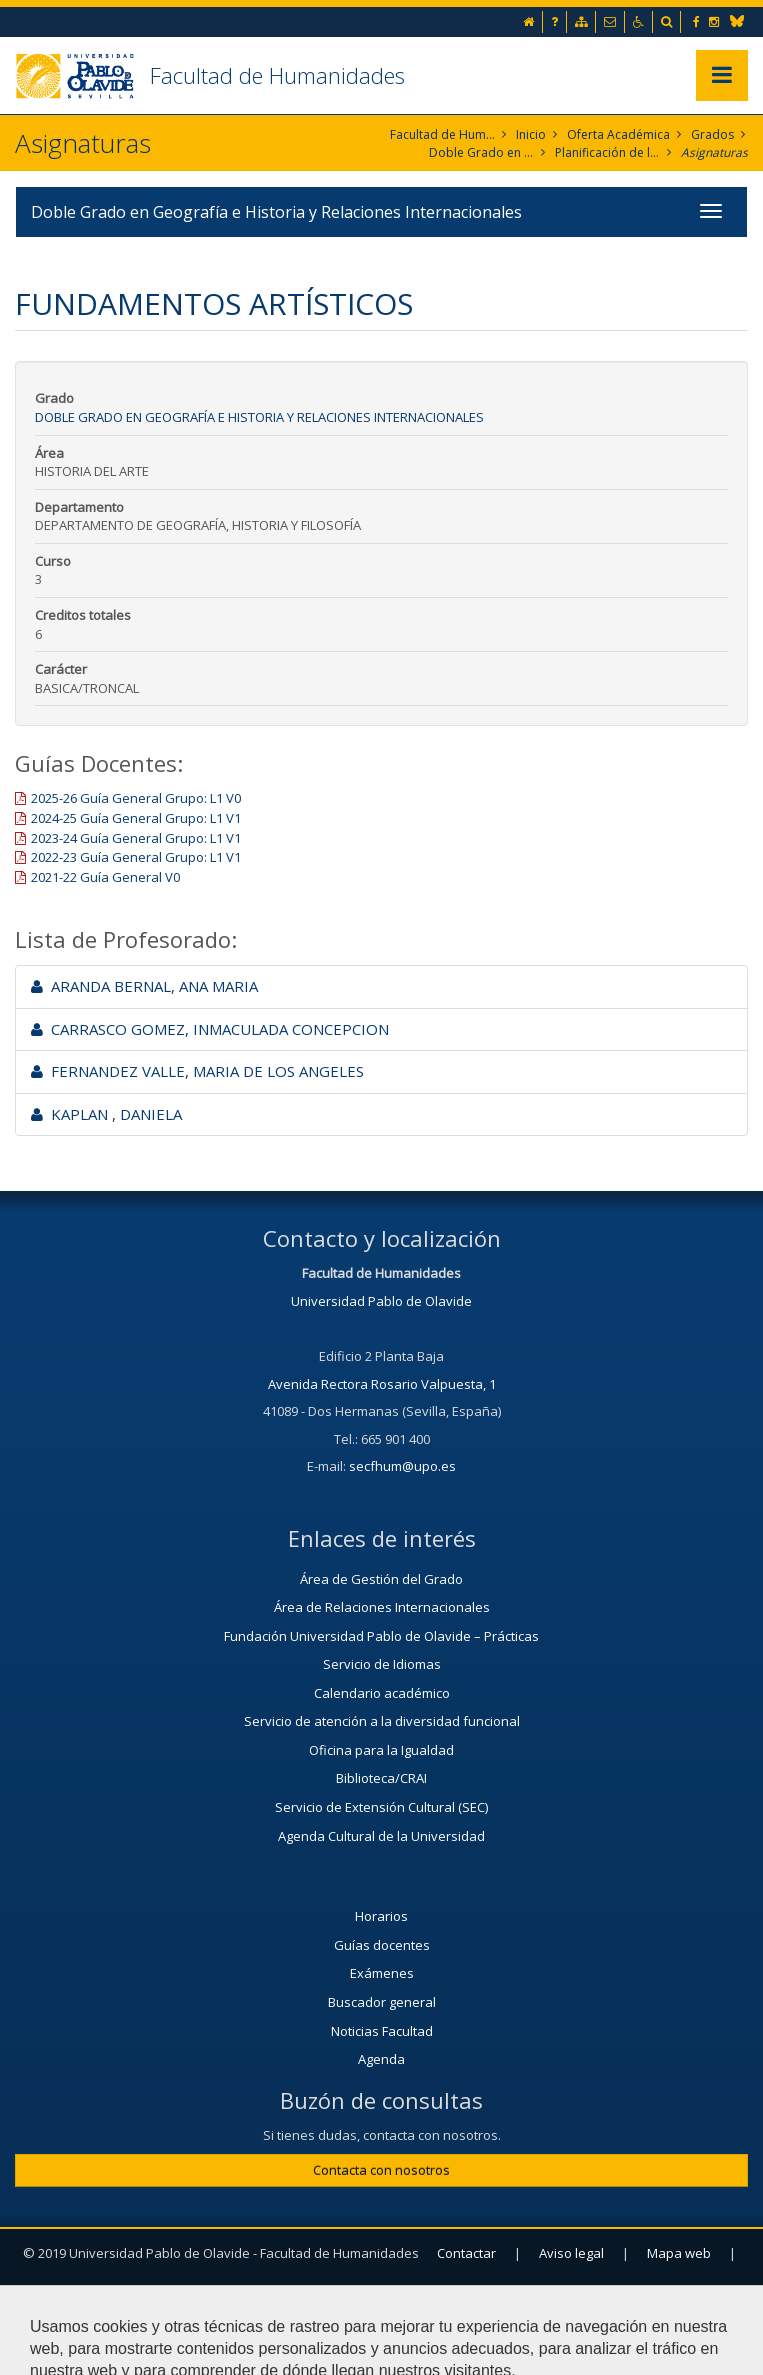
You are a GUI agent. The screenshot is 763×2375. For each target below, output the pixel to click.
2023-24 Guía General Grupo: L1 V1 (136, 838)
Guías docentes (382, 1945)
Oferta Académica (618, 134)
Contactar (466, 2253)
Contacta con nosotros (381, 2170)
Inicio (531, 134)
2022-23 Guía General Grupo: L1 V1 (136, 857)
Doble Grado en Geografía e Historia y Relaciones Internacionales (481, 152)
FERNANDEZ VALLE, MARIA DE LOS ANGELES (197, 1071)
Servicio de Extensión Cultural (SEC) (381, 1807)
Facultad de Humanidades (277, 75)
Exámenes (382, 1973)
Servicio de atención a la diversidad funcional (382, 1721)
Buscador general (382, 2002)
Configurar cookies (381, 2302)
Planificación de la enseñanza (607, 152)
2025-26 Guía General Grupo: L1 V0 (136, 798)
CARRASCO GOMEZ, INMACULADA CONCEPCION (210, 1029)
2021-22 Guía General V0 (105, 877)
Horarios (381, 1916)
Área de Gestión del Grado (381, 1579)
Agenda (381, 2059)
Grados (712, 134)
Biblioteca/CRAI (381, 1778)
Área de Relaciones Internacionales (382, 1607)
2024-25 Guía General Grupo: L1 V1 (136, 818)
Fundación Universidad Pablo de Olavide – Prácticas (381, 1636)
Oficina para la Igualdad (381, 1750)
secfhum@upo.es (402, 1466)
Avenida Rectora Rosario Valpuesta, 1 (382, 1384)
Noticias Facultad (382, 2031)
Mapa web (679, 2253)
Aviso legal (571, 2253)
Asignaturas (714, 152)
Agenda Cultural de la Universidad (381, 1836)
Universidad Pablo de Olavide (381, 1301)
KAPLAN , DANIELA (106, 1114)
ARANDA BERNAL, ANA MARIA (144, 986)
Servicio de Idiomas (382, 1664)
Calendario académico (382, 1693)
